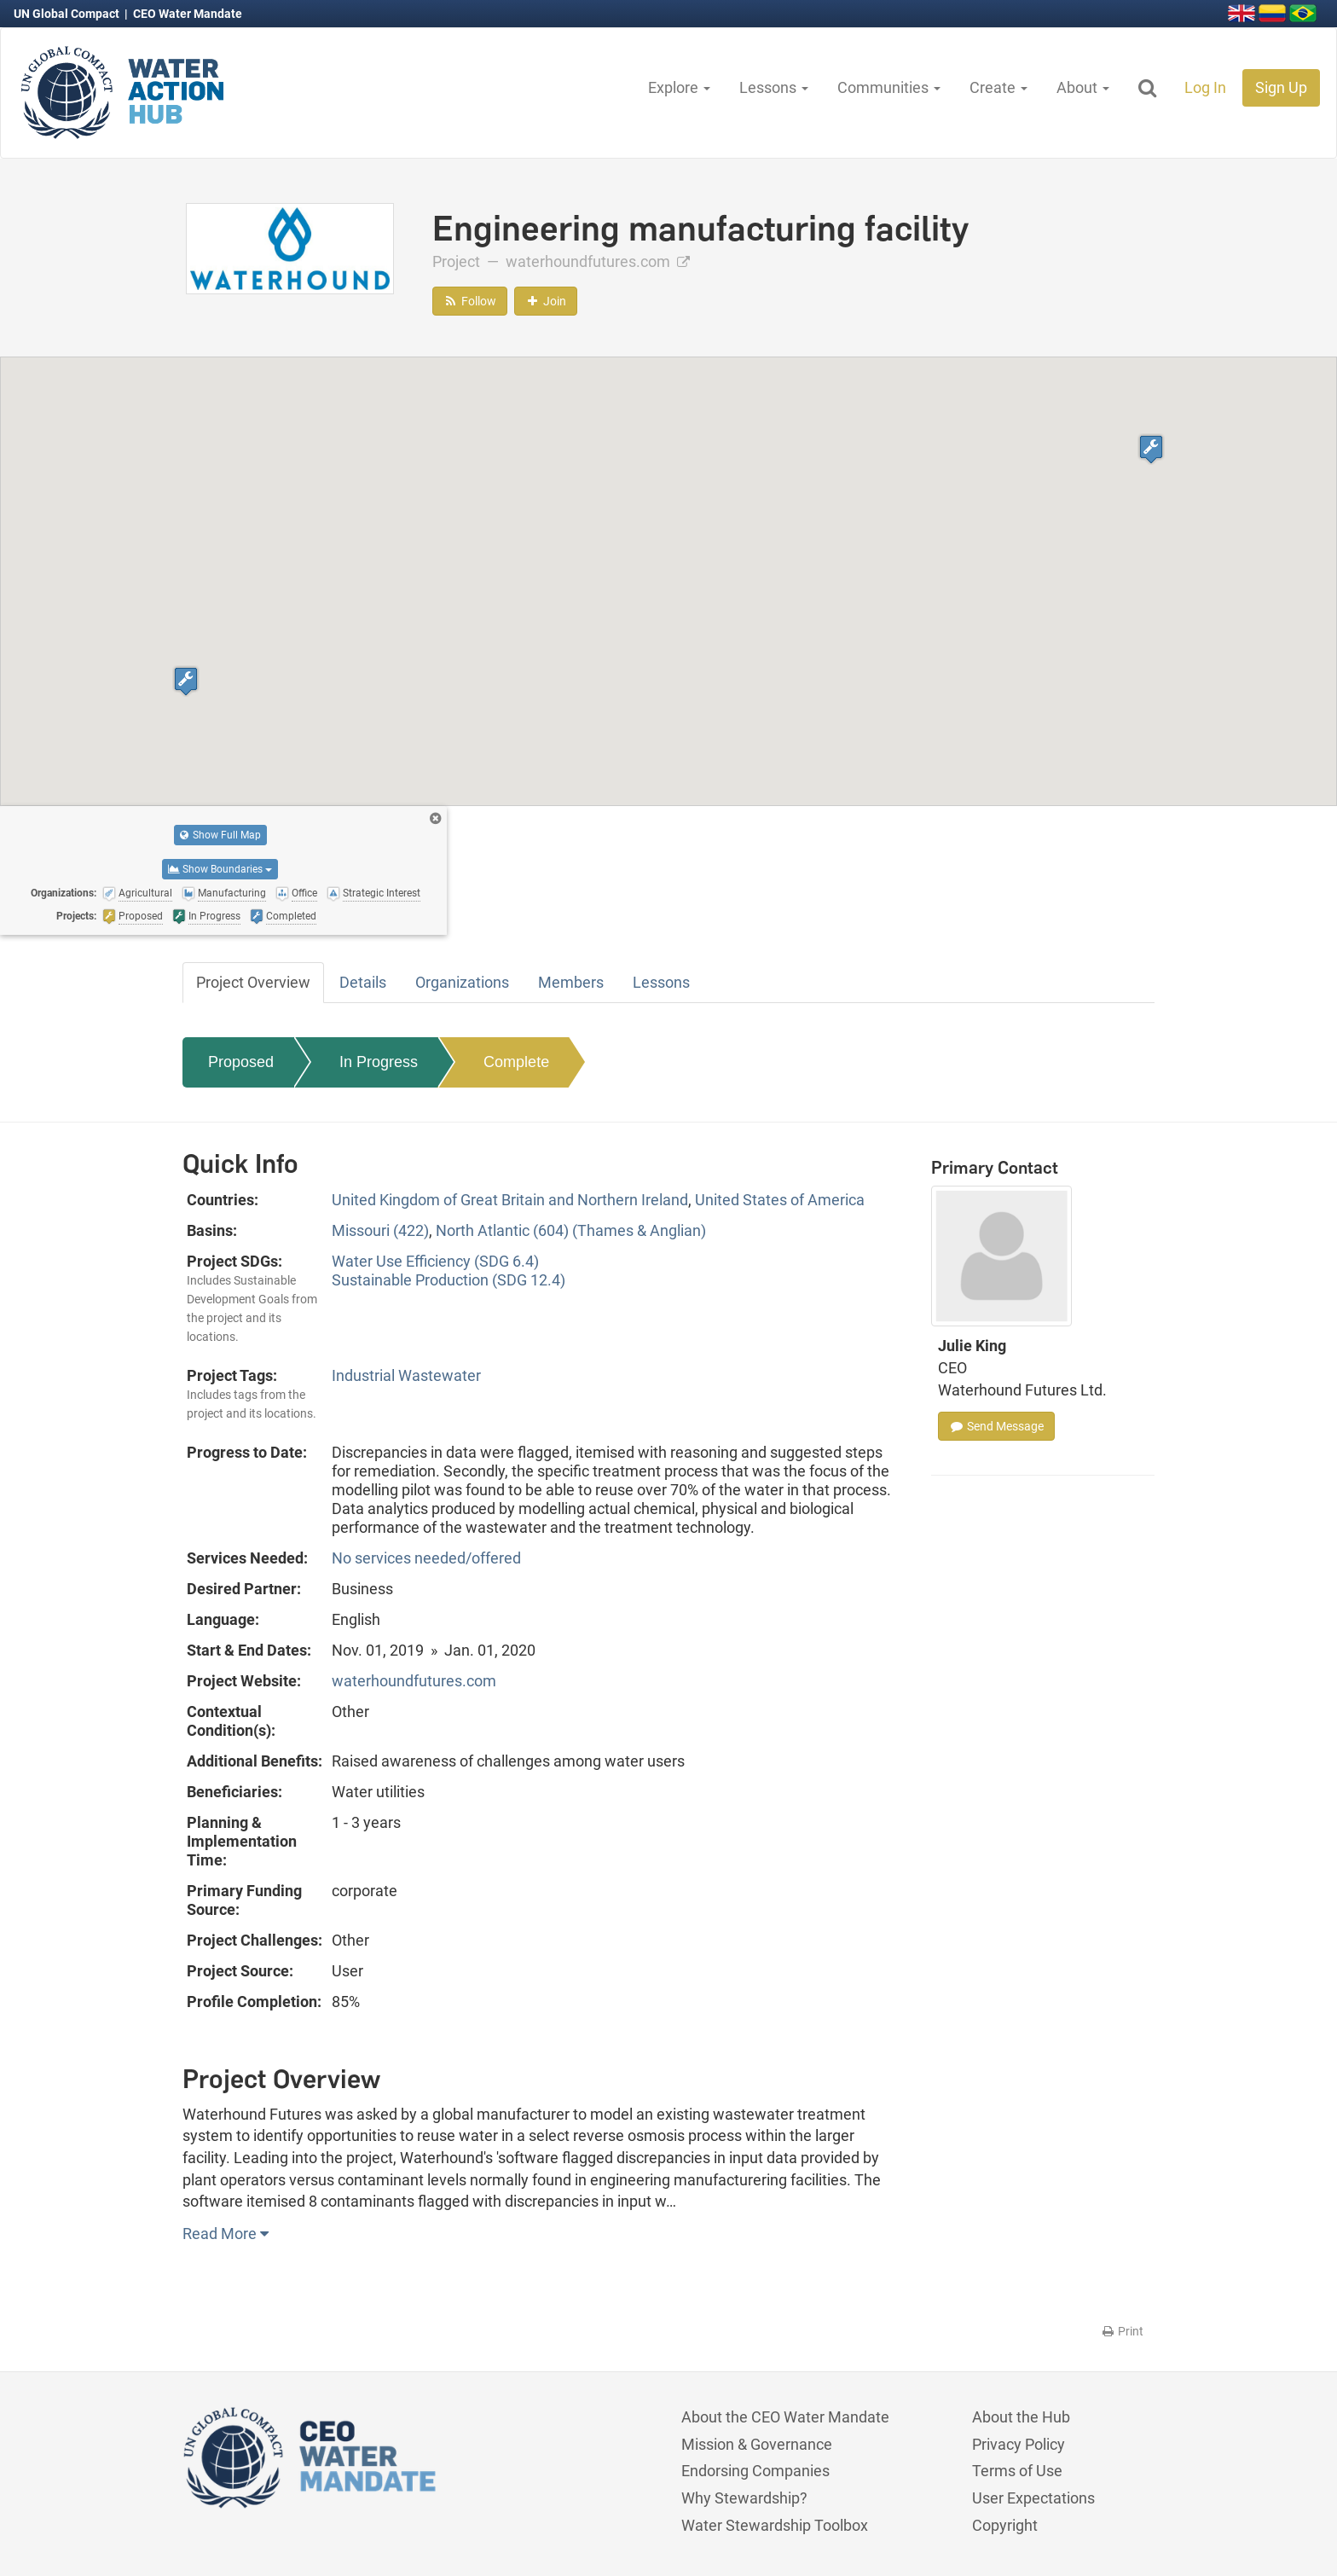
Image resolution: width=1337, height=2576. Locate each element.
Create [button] (998, 87)
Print (1121, 2331)
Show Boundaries (220, 869)
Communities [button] (889, 87)
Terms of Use (1017, 2471)
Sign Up (1281, 87)
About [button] (1082, 87)
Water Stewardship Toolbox (774, 2525)
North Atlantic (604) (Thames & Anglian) (571, 1230)
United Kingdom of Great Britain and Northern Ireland (510, 1200)
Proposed (241, 1061)
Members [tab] (571, 982)
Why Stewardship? (744, 2498)
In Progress (378, 1061)
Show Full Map (220, 835)
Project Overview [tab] (253, 982)
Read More (225, 2233)
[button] (186, 681)
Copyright (1005, 2525)
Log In (1205, 87)
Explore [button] (679, 87)
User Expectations (1033, 2498)
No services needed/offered (426, 1558)
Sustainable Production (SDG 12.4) (448, 1280)
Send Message (996, 1426)
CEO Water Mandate (187, 13)
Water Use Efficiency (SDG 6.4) (435, 1261)
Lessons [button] (773, 87)
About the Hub (1021, 2417)
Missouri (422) (380, 1230)
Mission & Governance (756, 2444)
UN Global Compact (68, 13)
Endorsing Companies (755, 2471)
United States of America (780, 1200)
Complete (516, 1061)
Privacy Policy (1018, 2444)
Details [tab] (362, 982)
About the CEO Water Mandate (785, 2417)
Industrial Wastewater (406, 1375)
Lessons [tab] (661, 982)
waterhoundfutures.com (598, 261)
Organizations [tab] (462, 982)
